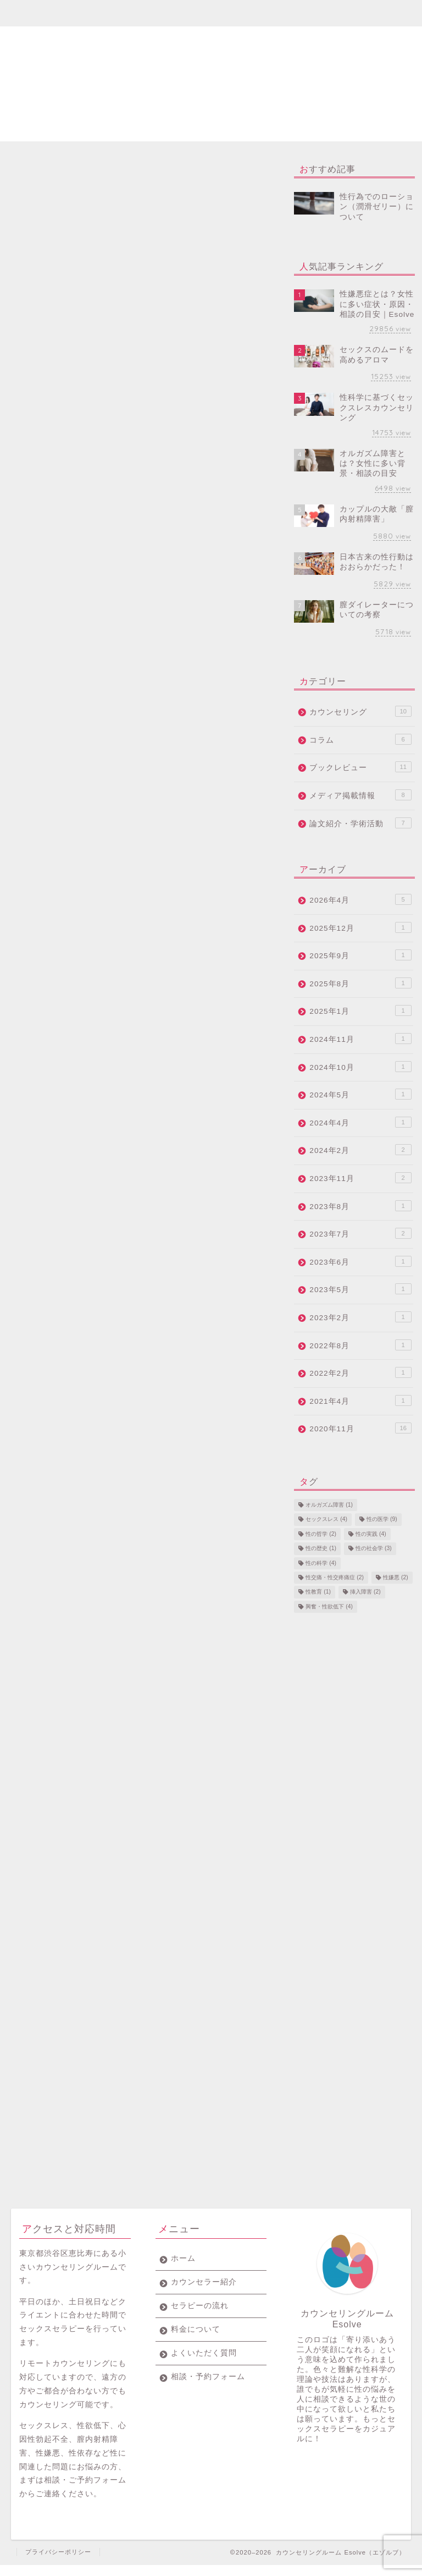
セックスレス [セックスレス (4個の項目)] (326, 1520)
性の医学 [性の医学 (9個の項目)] (382, 1520)
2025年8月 (360, 982)
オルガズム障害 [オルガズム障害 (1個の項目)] (329, 1505)
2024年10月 (360, 1066)
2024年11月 (360, 1038)
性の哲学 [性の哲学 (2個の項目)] (321, 1534)
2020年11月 (360, 1427)
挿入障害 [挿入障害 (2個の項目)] (365, 1592)
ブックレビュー (360, 766)
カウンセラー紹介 (102, 17)
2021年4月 (360, 1400)
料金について (224, 13)
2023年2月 (360, 1316)
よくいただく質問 (284, 17)
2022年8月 (360, 1344)
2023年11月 (360, 1177)
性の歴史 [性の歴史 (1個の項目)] (321, 1549)
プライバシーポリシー (58, 2562)
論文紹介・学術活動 (360, 822)
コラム (360, 739)
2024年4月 (360, 1122)
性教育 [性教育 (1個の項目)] (318, 1592)
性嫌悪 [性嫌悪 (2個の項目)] (395, 1577)
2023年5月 (360, 1288)
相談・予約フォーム (348, 17)
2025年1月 (360, 1010)
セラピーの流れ (163, 17)
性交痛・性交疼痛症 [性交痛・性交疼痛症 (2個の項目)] (335, 1577)
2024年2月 (360, 1149)
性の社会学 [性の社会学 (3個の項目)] (374, 1549)
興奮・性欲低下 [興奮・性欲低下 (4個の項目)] (329, 1606)
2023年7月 (360, 1233)
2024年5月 (360, 1094)
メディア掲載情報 (360, 794)
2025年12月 (360, 927)
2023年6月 (360, 1261)
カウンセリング (360, 711)
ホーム (41, 13)
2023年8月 (360, 1205)
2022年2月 (360, 1372)
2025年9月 (360, 954)
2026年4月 (360, 899)
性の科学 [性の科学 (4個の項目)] (321, 1563)
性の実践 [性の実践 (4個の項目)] (371, 1534)
